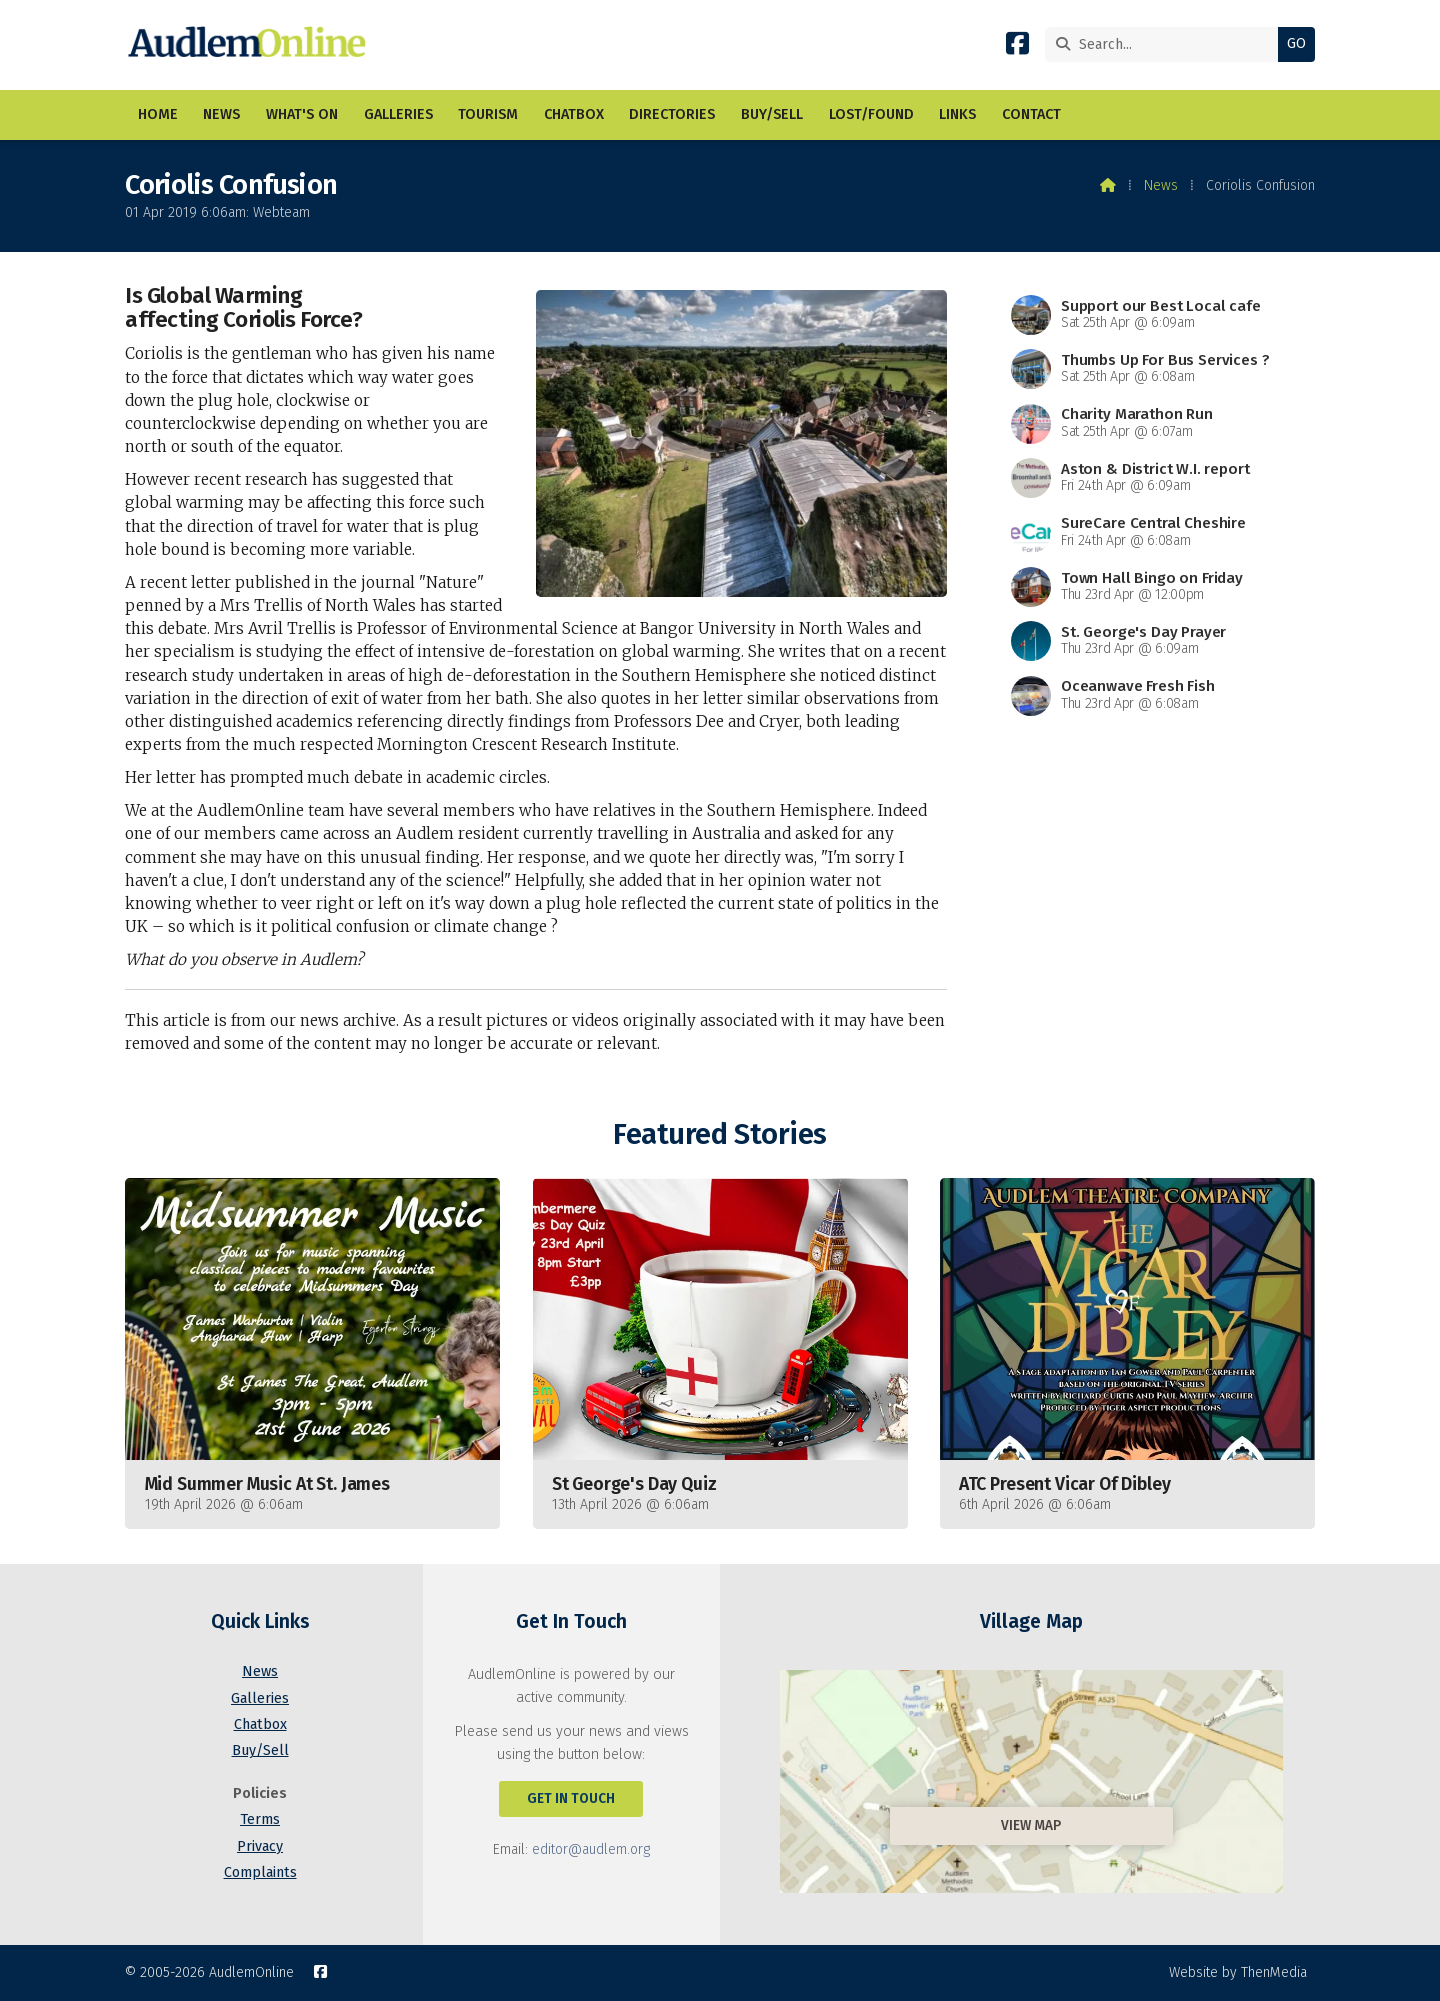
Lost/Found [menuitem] (871, 114)
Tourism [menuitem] (488, 114)
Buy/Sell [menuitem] (772, 114)
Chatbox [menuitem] (574, 114)
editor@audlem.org (591, 1849)
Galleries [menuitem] (398, 114)
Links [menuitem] (957, 114)
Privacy (260, 1846)
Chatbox (260, 1724)
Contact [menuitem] (1031, 114)
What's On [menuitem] (302, 114)
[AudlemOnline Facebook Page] (1017, 47)
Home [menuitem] (158, 114)
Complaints (260, 1872)
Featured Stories (719, 1134)
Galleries (260, 1698)
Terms (260, 1819)
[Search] (1166, 44)
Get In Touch (571, 1798)
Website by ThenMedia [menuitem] (1238, 1972)
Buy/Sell (260, 1750)
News (1161, 185)
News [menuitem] (221, 114)
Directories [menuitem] (672, 114)
